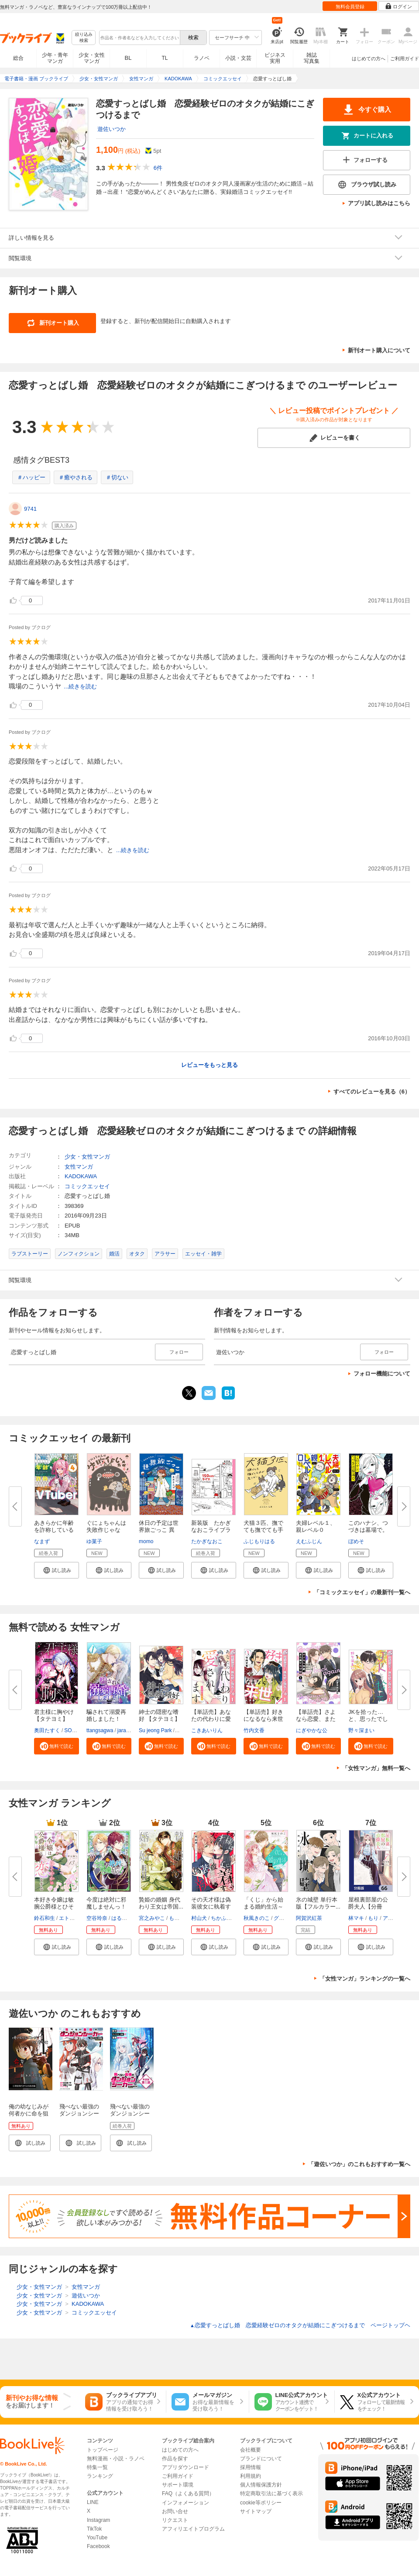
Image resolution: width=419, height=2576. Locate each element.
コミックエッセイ (87, 1186)
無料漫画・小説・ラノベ (115, 2459)
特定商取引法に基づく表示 (271, 2493)
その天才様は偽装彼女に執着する (211, 1906)
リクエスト (175, 2520)
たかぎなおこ (207, 1541)
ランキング (100, 2476)
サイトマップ (255, 2511)
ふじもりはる (259, 1541)
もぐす (177, 1918)
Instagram (98, 2520)
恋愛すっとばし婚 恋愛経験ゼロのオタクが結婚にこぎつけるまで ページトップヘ (300, 2325)
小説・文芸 (238, 58)
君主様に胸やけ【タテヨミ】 (54, 1715)
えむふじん (309, 1541)
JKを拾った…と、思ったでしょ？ (368, 1719)
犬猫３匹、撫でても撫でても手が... (263, 1530)
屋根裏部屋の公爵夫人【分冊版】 (368, 1906)
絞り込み (84, 38)
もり (373, 1918)
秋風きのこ (257, 1918)
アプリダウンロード (185, 2467)
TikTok (94, 2529)
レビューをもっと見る (209, 1065)
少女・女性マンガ (92, 58)
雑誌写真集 (311, 58)
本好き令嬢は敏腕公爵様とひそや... (54, 1906)
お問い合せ (175, 2511)
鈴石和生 (44, 1918)
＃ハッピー (31, 477)
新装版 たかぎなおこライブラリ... (211, 1530)
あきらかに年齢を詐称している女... (54, 1530)
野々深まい (361, 1730)
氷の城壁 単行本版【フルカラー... (318, 1903)
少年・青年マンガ (55, 58)
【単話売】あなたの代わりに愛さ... (211, 1719)
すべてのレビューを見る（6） (371, 1091)
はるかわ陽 (124, 1918)
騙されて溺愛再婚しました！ (106, 1715)
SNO (181, 1730)
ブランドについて (261, 2459)
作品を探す (175, 2459)
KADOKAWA (81, 1176)
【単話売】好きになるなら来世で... (263, 1719)
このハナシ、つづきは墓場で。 (368, 1526)
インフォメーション (185, 2503)
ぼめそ (356, 1541)
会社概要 (250, 2450)
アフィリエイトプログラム (193, 2529)
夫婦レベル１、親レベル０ (316, 1526)
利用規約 (250, 2476)
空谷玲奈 (96, 1918)
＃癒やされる (75, 477)
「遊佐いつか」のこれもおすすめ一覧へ (359, 2164)
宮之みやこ (152, 1918)
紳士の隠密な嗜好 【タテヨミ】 (159, 1715)
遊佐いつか (111, 129)
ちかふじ (221, 1918)
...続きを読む (80, 686)
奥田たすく (47, 1730)
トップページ (102, 2450)
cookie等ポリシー (261, 2503)
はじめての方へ (368, 58)
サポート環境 (177, 2485)
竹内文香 (254, 1730)
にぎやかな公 (311, 1730)
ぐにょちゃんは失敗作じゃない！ (106, 1530)
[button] (56, 1570)
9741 (30, 509)
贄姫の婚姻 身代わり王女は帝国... (161, 1903)
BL (128, 58)
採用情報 (250, 2467)
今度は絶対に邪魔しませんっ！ (106, 1903)
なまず (42, 1541)
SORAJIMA (77, 1730)
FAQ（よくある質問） (188, 2493)
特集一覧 (97, 2467)
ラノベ (202, 58)
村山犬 (199, 1918)
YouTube (97, 2538)
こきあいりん (207, 1730)
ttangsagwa (99, 1730)
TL (164, 58)
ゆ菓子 (94, 1541)
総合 (18, 58)
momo (146, 1541)
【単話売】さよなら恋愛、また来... (316, 1719)
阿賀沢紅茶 (309, 1918)
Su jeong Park (155, 1730)
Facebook (98, 2546)
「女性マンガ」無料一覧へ (376, 1768)
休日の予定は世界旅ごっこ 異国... (159, 1530)
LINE (93, 2502)
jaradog (126, 1730)
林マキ (356, 1918)
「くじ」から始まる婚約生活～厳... (263, 1906)
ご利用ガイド (404, 58)
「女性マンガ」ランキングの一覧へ (364, 1978)
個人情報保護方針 (261, 2485)
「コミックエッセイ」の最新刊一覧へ (362, 1592)
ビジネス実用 (274, 58)
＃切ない (117, 477)
